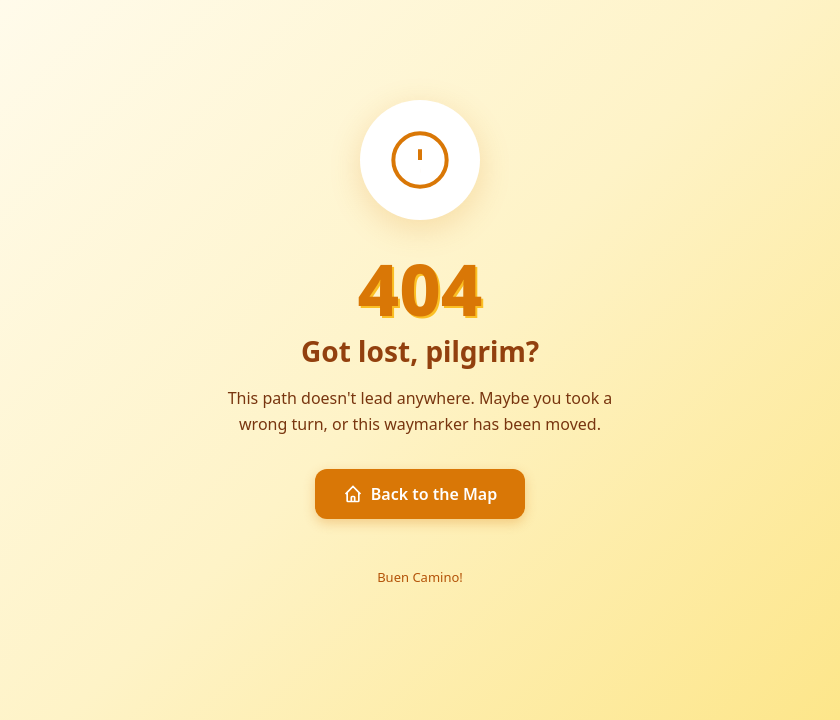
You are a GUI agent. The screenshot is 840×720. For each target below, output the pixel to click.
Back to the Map (420, 494)
